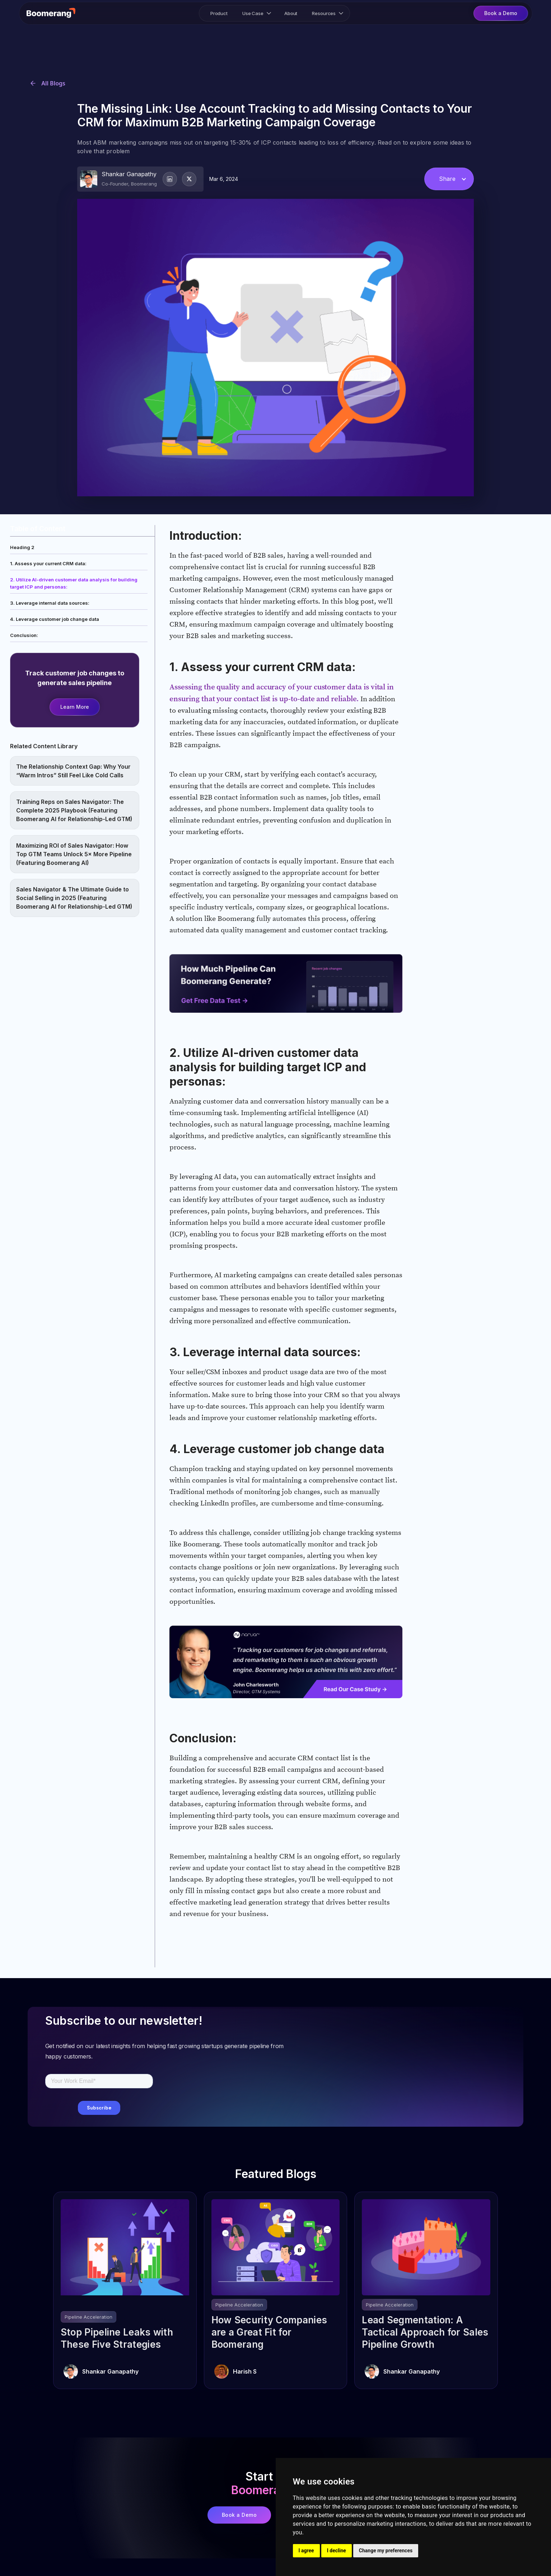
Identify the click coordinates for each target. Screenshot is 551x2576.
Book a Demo (239, 2515)
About (290, 13)
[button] (256, 13)
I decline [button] (336, 2550)
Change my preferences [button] (385, 2550)
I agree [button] (306, 2550)
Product (219, 13)
